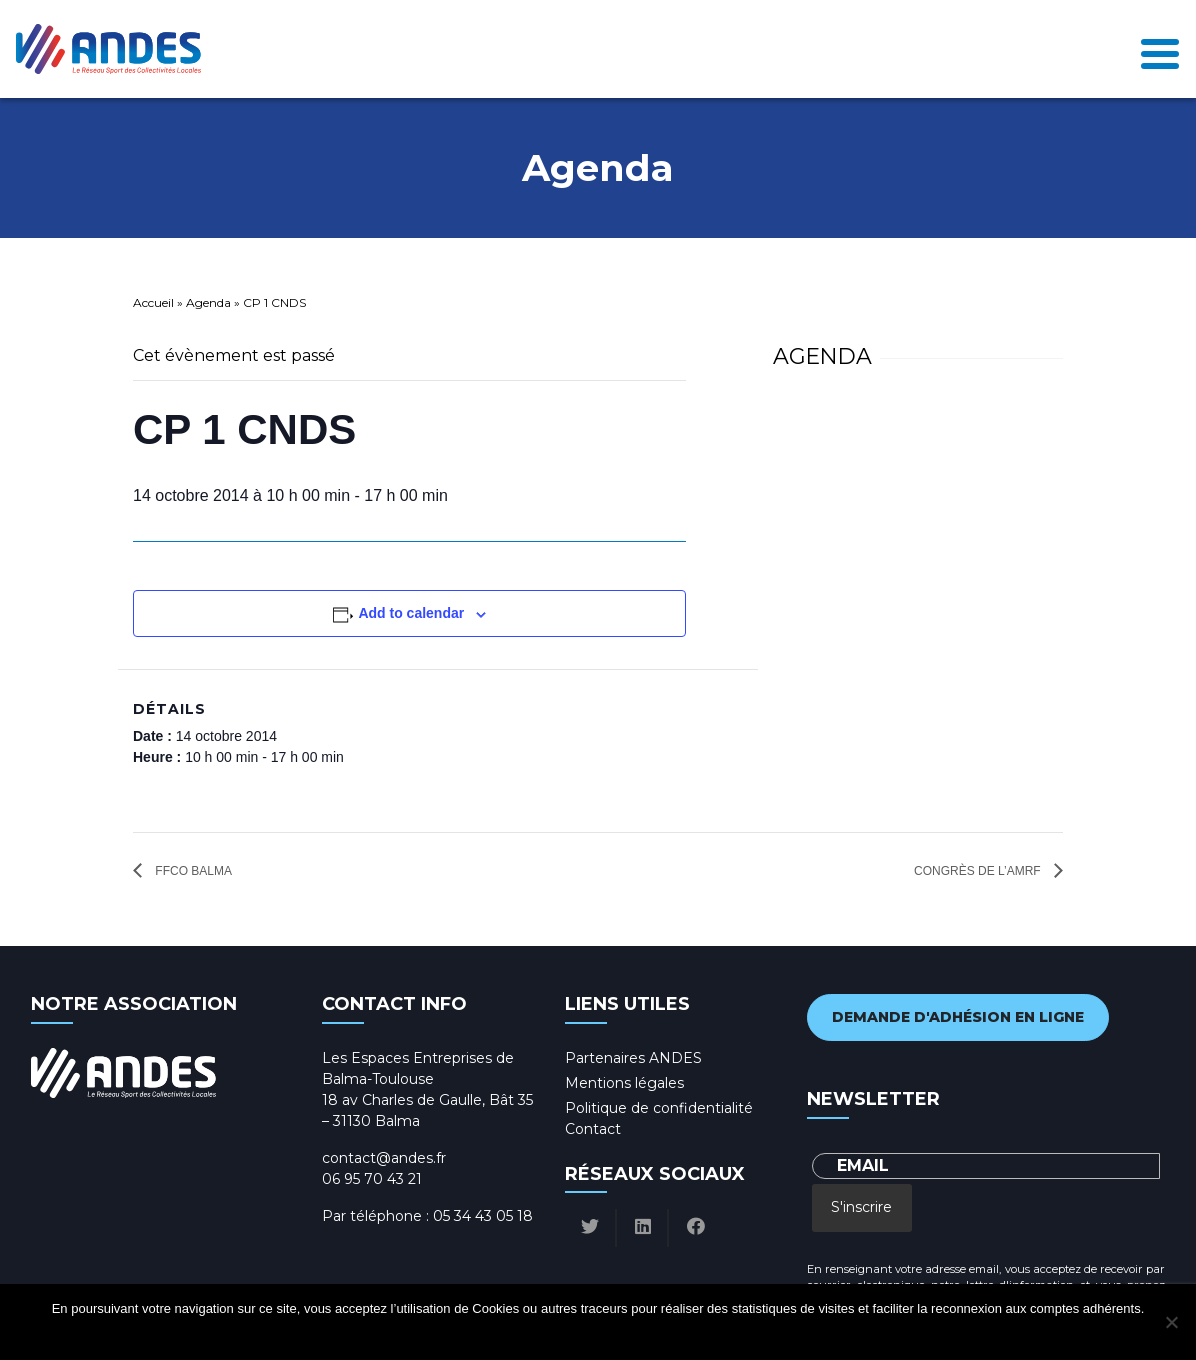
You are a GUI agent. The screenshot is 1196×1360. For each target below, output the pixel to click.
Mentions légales (624, 1083)
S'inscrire (861, 1207)
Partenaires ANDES (633, 1058)
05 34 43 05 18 (483, 1216)
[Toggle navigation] (1160, 49)
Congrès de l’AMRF (979, 871)
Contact (593, 1129)
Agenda (208, 302)
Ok (522, 1334)
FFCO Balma (192, 871)
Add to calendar (411, 613)
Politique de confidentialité (659, 1108)
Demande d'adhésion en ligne (958, 1017)
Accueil (153, 302)
